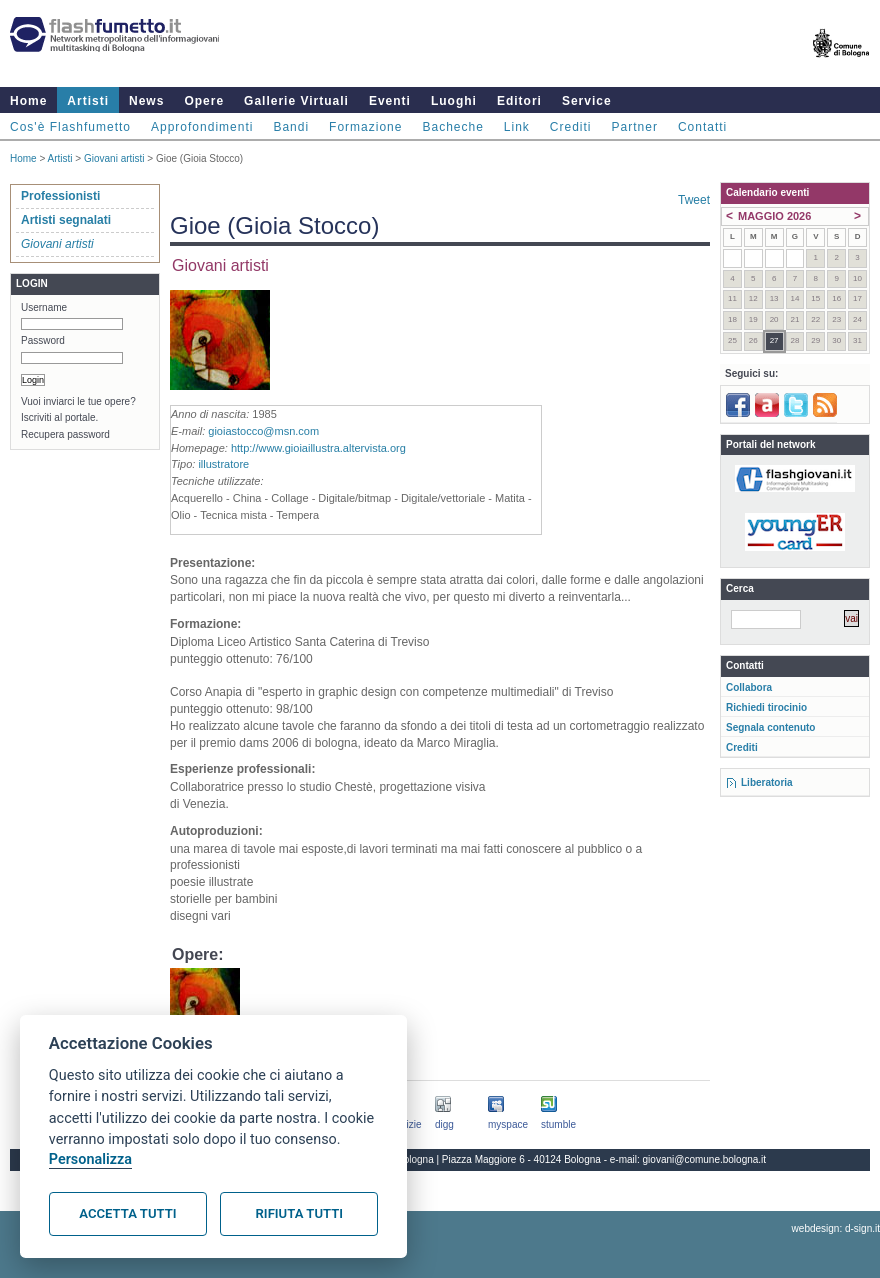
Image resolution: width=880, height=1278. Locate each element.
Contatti (702, 127)
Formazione (365, 127)
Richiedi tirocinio (766, 707)
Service (587, 101)
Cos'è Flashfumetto (70, 127)
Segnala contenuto (770, 727)
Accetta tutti (127, 1213)
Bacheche (452, 127)
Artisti (88, 101)
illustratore (223, 464)
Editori (519, 101)
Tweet (694, 200)
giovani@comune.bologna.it (705, 1159)
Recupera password (65, 434)
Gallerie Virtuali (296, 101)
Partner (635, 127)
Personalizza (90, 1159)
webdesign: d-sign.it (836, 1228)
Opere (204, 101)
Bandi (291, 127)
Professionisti (60, 196)
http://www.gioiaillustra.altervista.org (318, 448)
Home (28, 101)
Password (43, 340)
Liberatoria (767, 782)
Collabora (749, 687)
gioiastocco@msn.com (263, 431)
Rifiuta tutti (299, 1213)
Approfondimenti (202, 127)
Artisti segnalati (66, 220)
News (146, 101)
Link (517, 127)
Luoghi (454, 101)
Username (44, 307)
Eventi (390, 101)
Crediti (571, 127)
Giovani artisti (114, 158)
